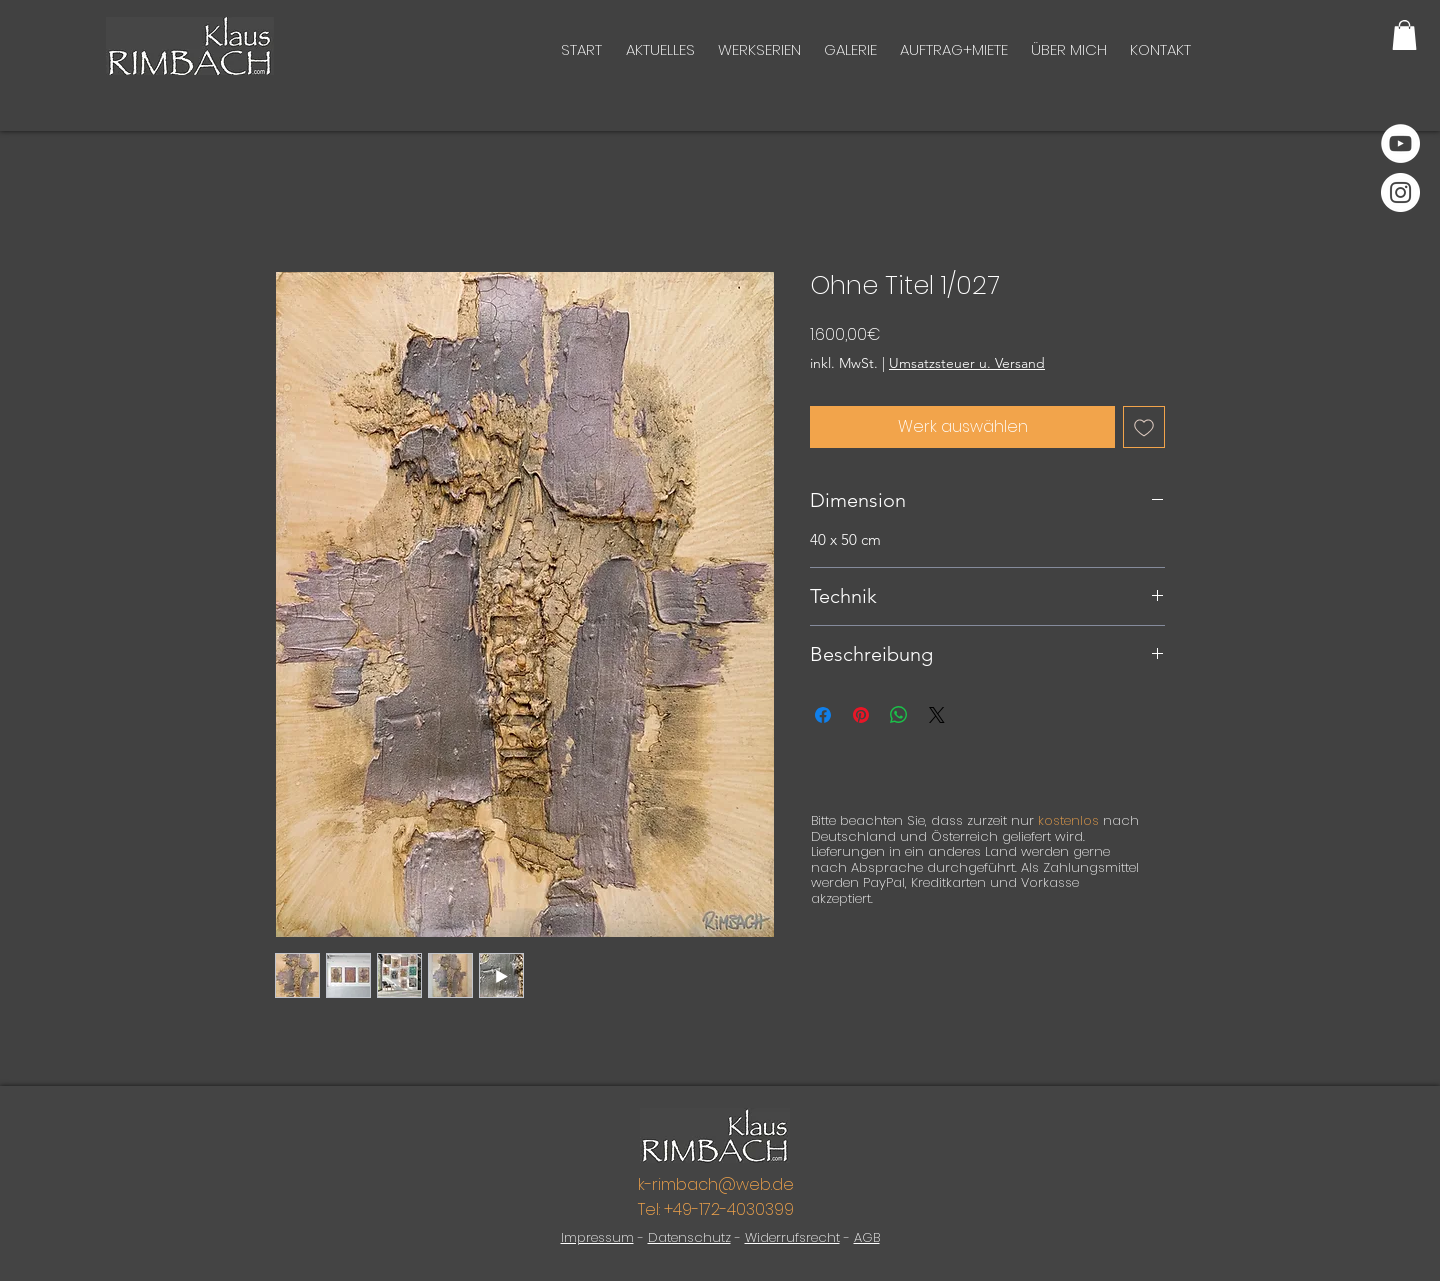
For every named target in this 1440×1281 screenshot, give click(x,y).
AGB (867, 1237)
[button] (1404, 35)
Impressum (597, 1237)
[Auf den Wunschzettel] (1144, 427)
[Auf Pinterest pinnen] (861, 715)
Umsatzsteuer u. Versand (967, 363)
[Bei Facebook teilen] (823, 715)
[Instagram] (1400, 192)
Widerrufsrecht (792, 1237)
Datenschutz (689, 1237)
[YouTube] (1400, 143)
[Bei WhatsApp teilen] (899, 715)
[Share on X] (937, 715)
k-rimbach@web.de (716, 1184)
